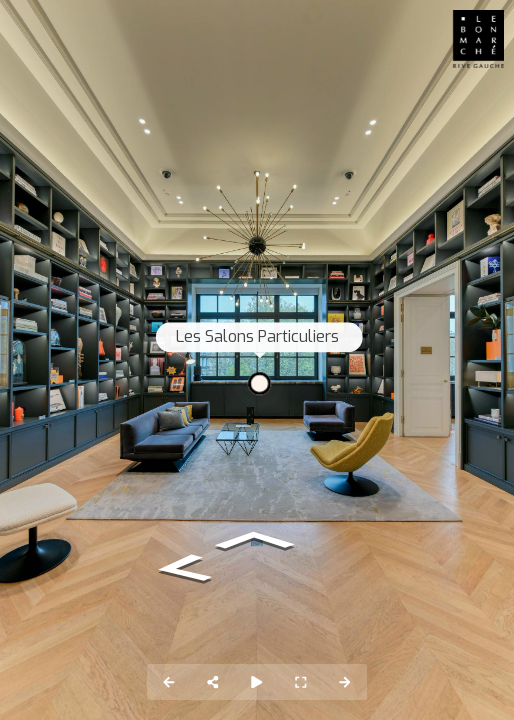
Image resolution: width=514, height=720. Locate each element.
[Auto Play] (257, 682)
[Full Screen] (301, 682)
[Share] (213, 682)
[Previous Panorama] (169, 682)
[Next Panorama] (345, 682)
